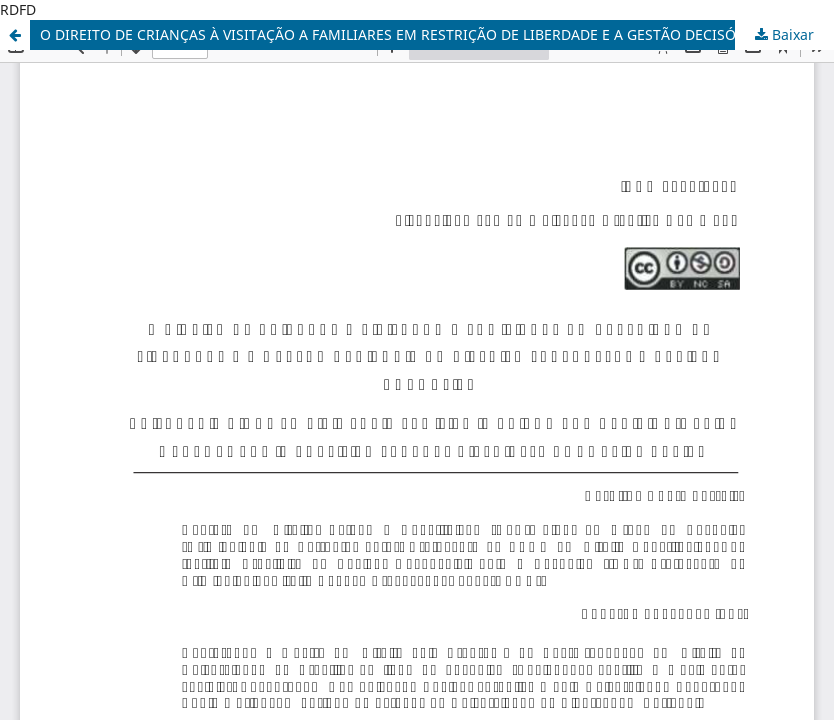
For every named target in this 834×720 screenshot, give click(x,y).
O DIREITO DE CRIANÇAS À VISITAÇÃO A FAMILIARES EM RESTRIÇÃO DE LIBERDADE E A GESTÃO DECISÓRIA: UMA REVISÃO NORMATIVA (437, 34)
